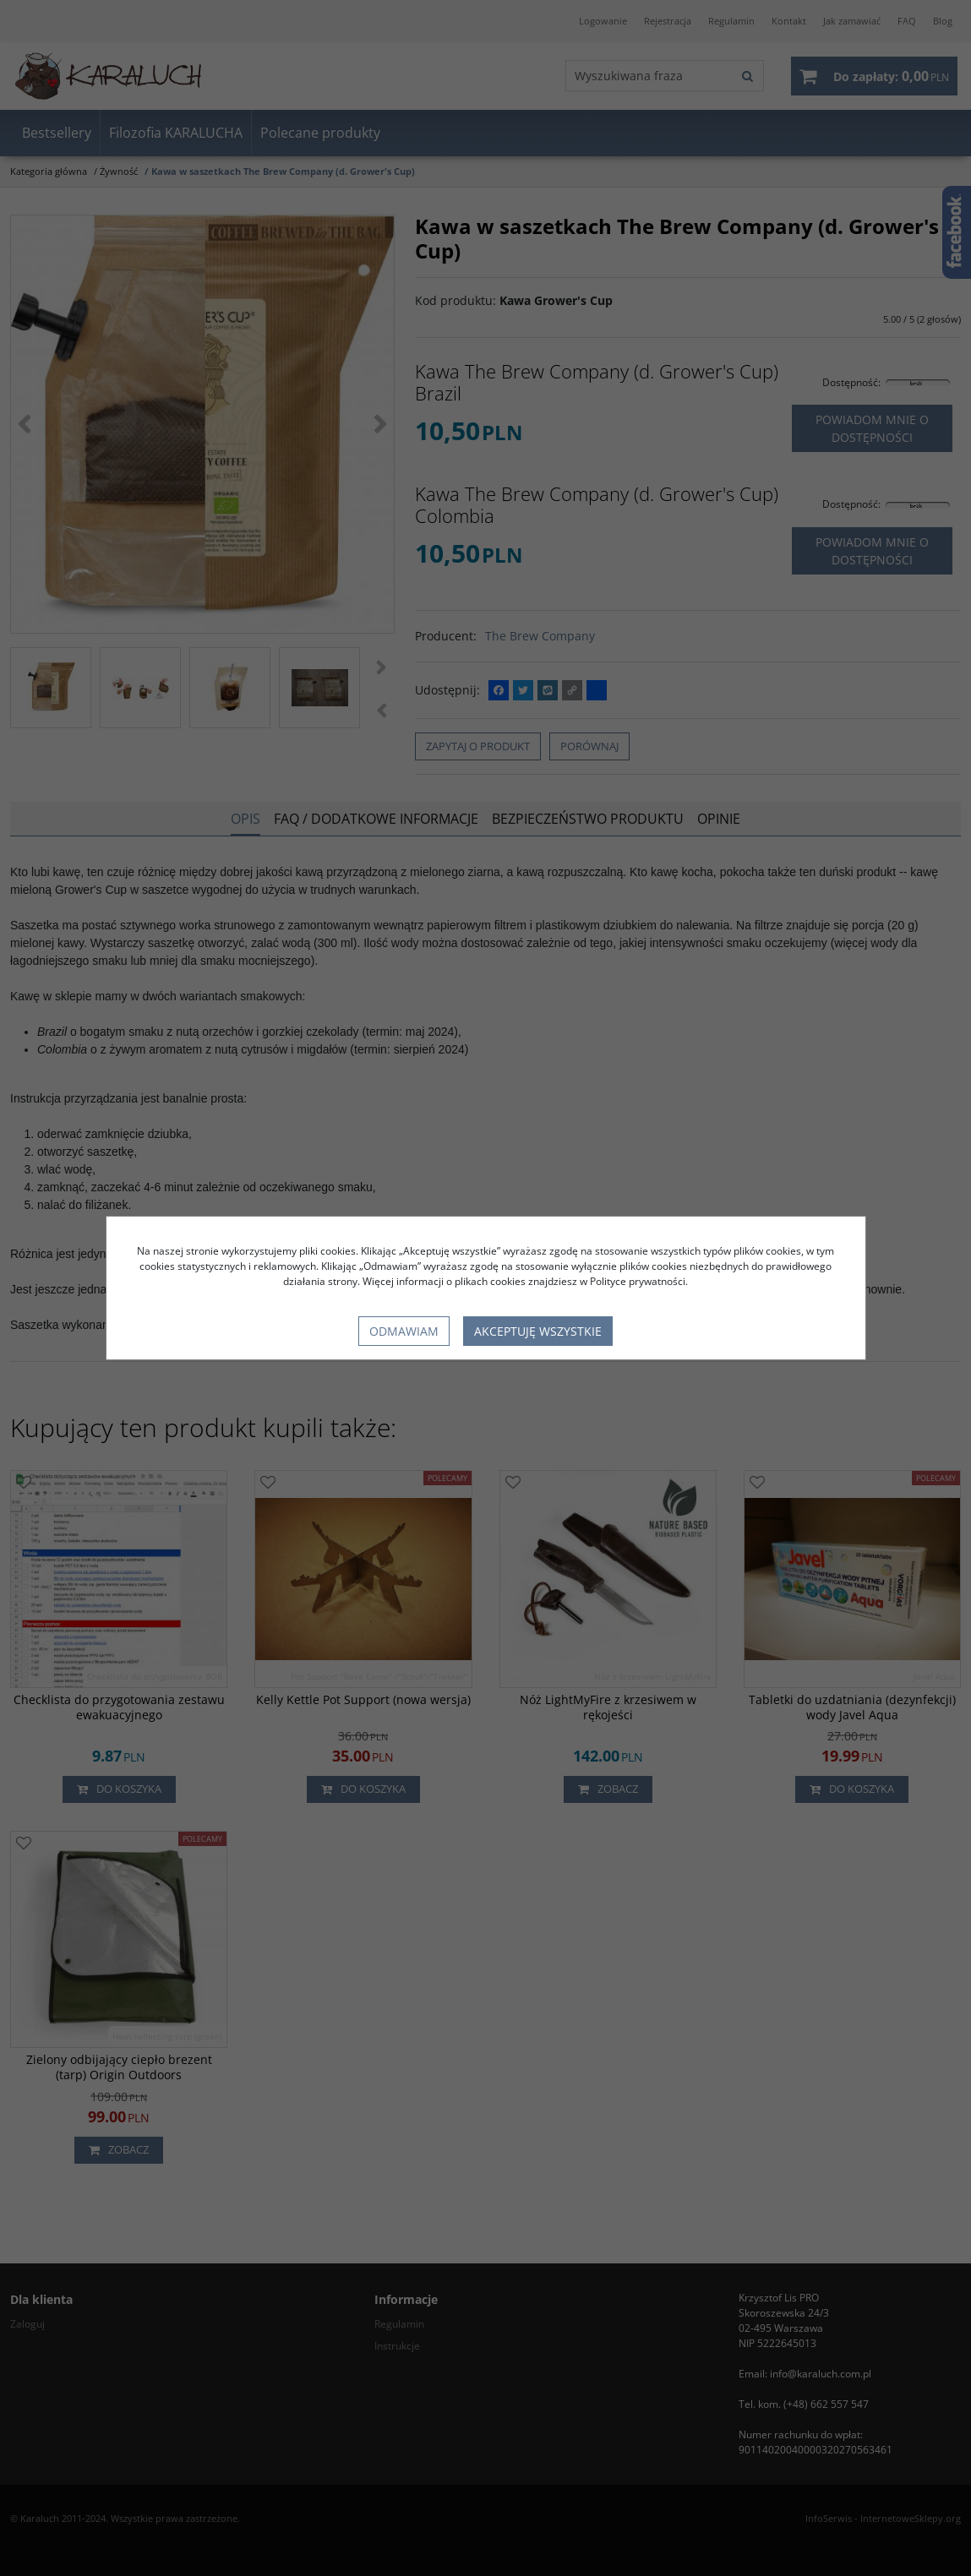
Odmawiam (404, 1331)
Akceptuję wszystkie (538, 1331)
